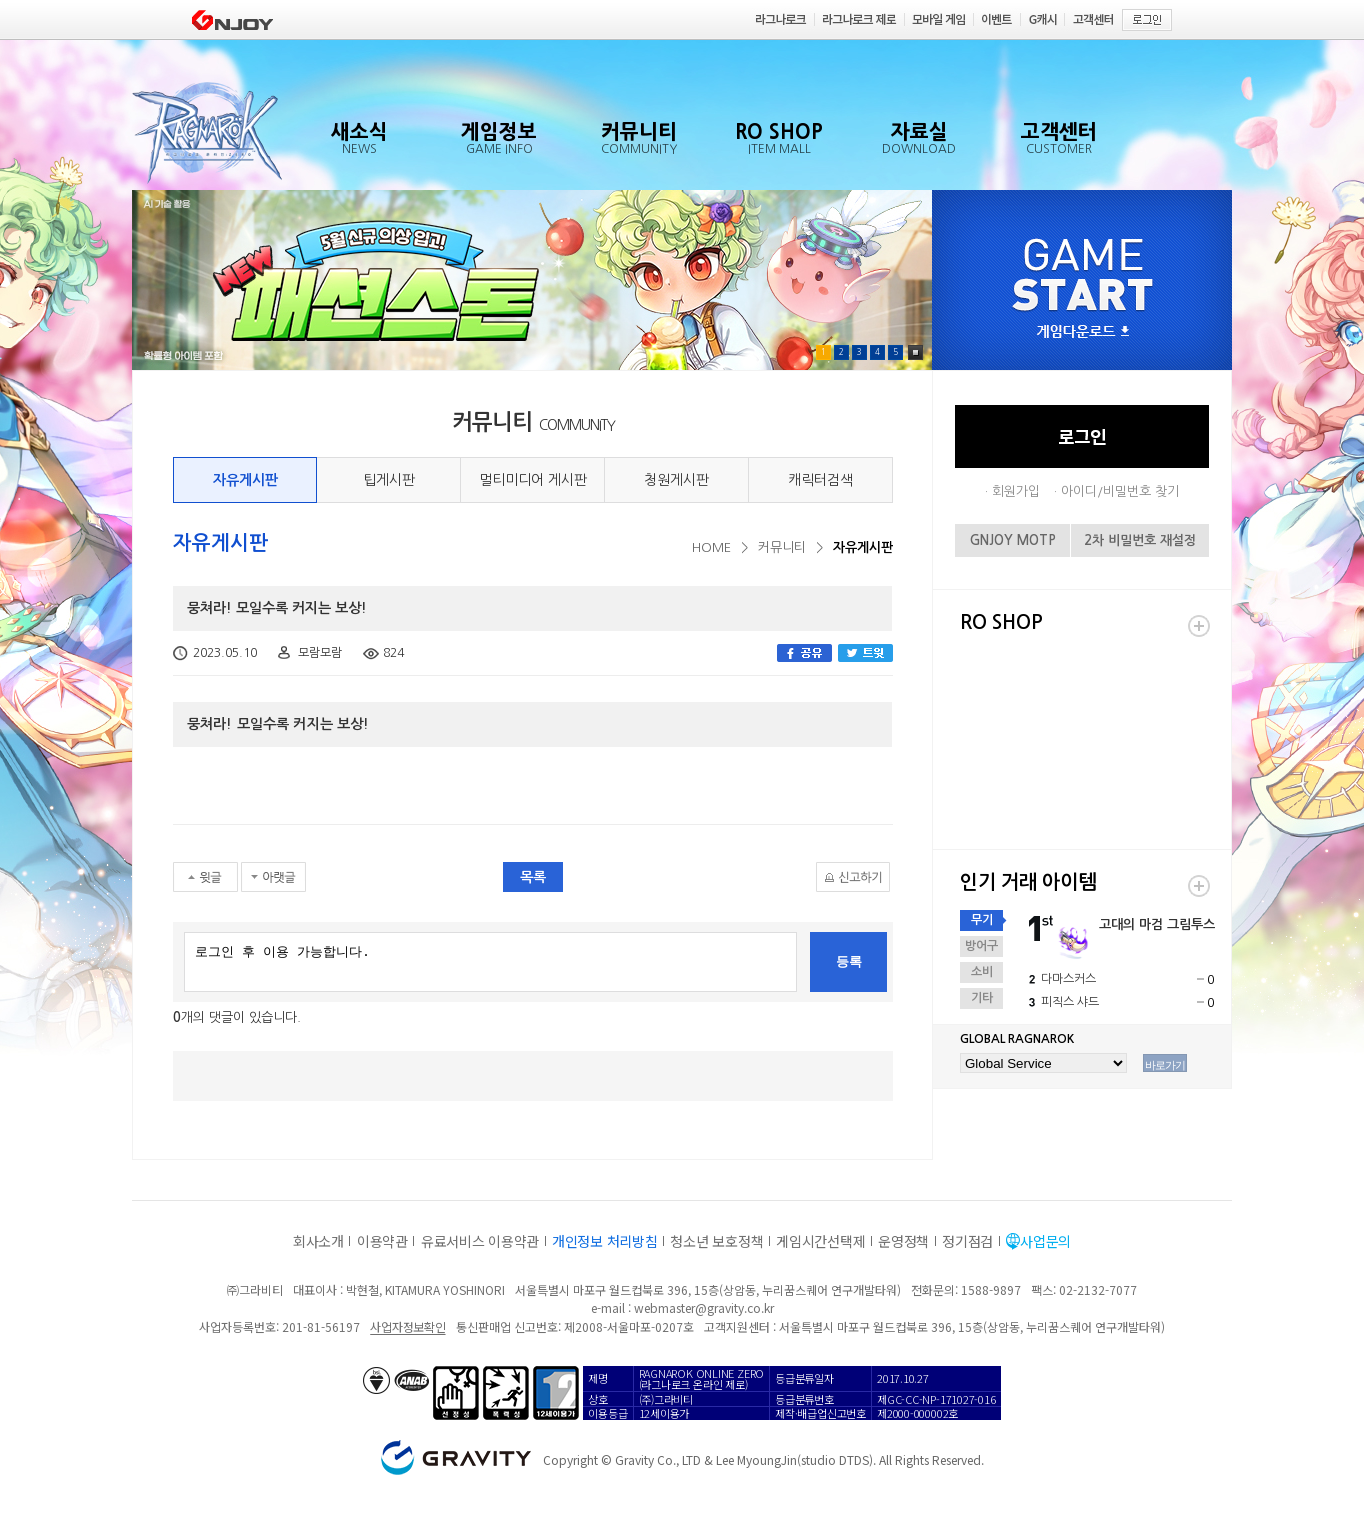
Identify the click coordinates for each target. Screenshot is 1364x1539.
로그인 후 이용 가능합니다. (490, 962)
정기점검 (967, 1241)
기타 (982, 998)
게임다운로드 (1083, 332)
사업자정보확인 (407, 1326)
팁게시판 (389, 480)
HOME (711, 547)
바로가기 (1165, 1065)
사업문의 (1045, 1241)
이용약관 (382, 1241)
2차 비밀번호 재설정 (1140, 540)
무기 (982, 920)
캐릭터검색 (820, 480)
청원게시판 (676, 480)
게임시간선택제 (820, 1241)
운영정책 (903, 1241)
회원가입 (1016, 491)
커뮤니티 (782, 547)
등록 (849, 961)
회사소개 (318, 1241)
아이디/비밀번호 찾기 (1120, 491)
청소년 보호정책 (716, 1241)
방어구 (981, 946)
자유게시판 (245, 480)
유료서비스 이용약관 (480, 1241)
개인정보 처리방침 (604, 1241)
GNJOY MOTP (1013, 540)
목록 (533, 877)
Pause (915, 352)
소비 (982, 972)
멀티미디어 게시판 (533, 480)
